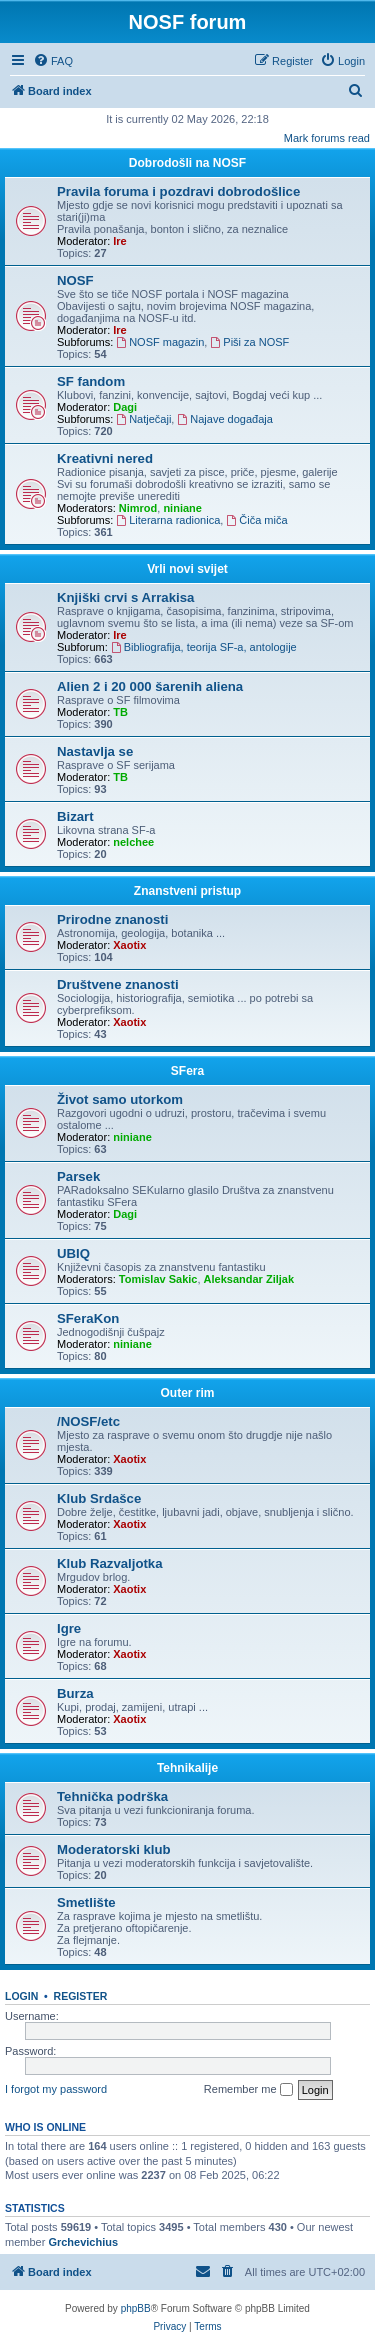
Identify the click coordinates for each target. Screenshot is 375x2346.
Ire (119, 241)
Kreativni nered (105, 458)
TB (120, 712)
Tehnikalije (187, 1768)
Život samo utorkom (120, 1099)
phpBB (136, 2308)
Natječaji (143, 419)
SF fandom (91, 381)
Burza (75, 1693)
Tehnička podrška (112, 1796)
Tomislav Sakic (158, 1279)
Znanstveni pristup (187, 891)
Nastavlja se (95, 751)
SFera (187, 1071)
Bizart (75, 816)
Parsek (78, 1176)
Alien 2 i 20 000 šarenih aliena (150, 686)
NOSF (75, 280)
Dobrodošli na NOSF (187, 163)
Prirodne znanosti (112, 919)
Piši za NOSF (249, 342)
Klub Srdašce (99, 1498)
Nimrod (138, 508)
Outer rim (187, 1393)
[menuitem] (53, 61)
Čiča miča (256, 520)
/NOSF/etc (88, 1421)
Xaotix (129, 945)
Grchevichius (83, 2242)
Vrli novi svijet (187, 569)
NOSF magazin (160, 342)
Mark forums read (327, 138)
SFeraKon (88, 1318)
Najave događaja (224, 419)
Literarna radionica (168, 520)
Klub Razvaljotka (110, 1563)
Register (81, 1996)
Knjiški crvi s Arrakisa (125, 597)
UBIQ (73, 1253)
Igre (69, 1628)
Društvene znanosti (118, 984)
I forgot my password (56, 2089)
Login (21, 1996)
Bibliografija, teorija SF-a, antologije (204, 647)
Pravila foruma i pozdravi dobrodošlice (178, 191)
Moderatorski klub (114, 1849)
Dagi (125, 407)
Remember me (248, 2090)
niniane (182, 508)
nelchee (133, 842)
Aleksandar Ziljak (249, 1279)
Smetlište (86, 1902)
